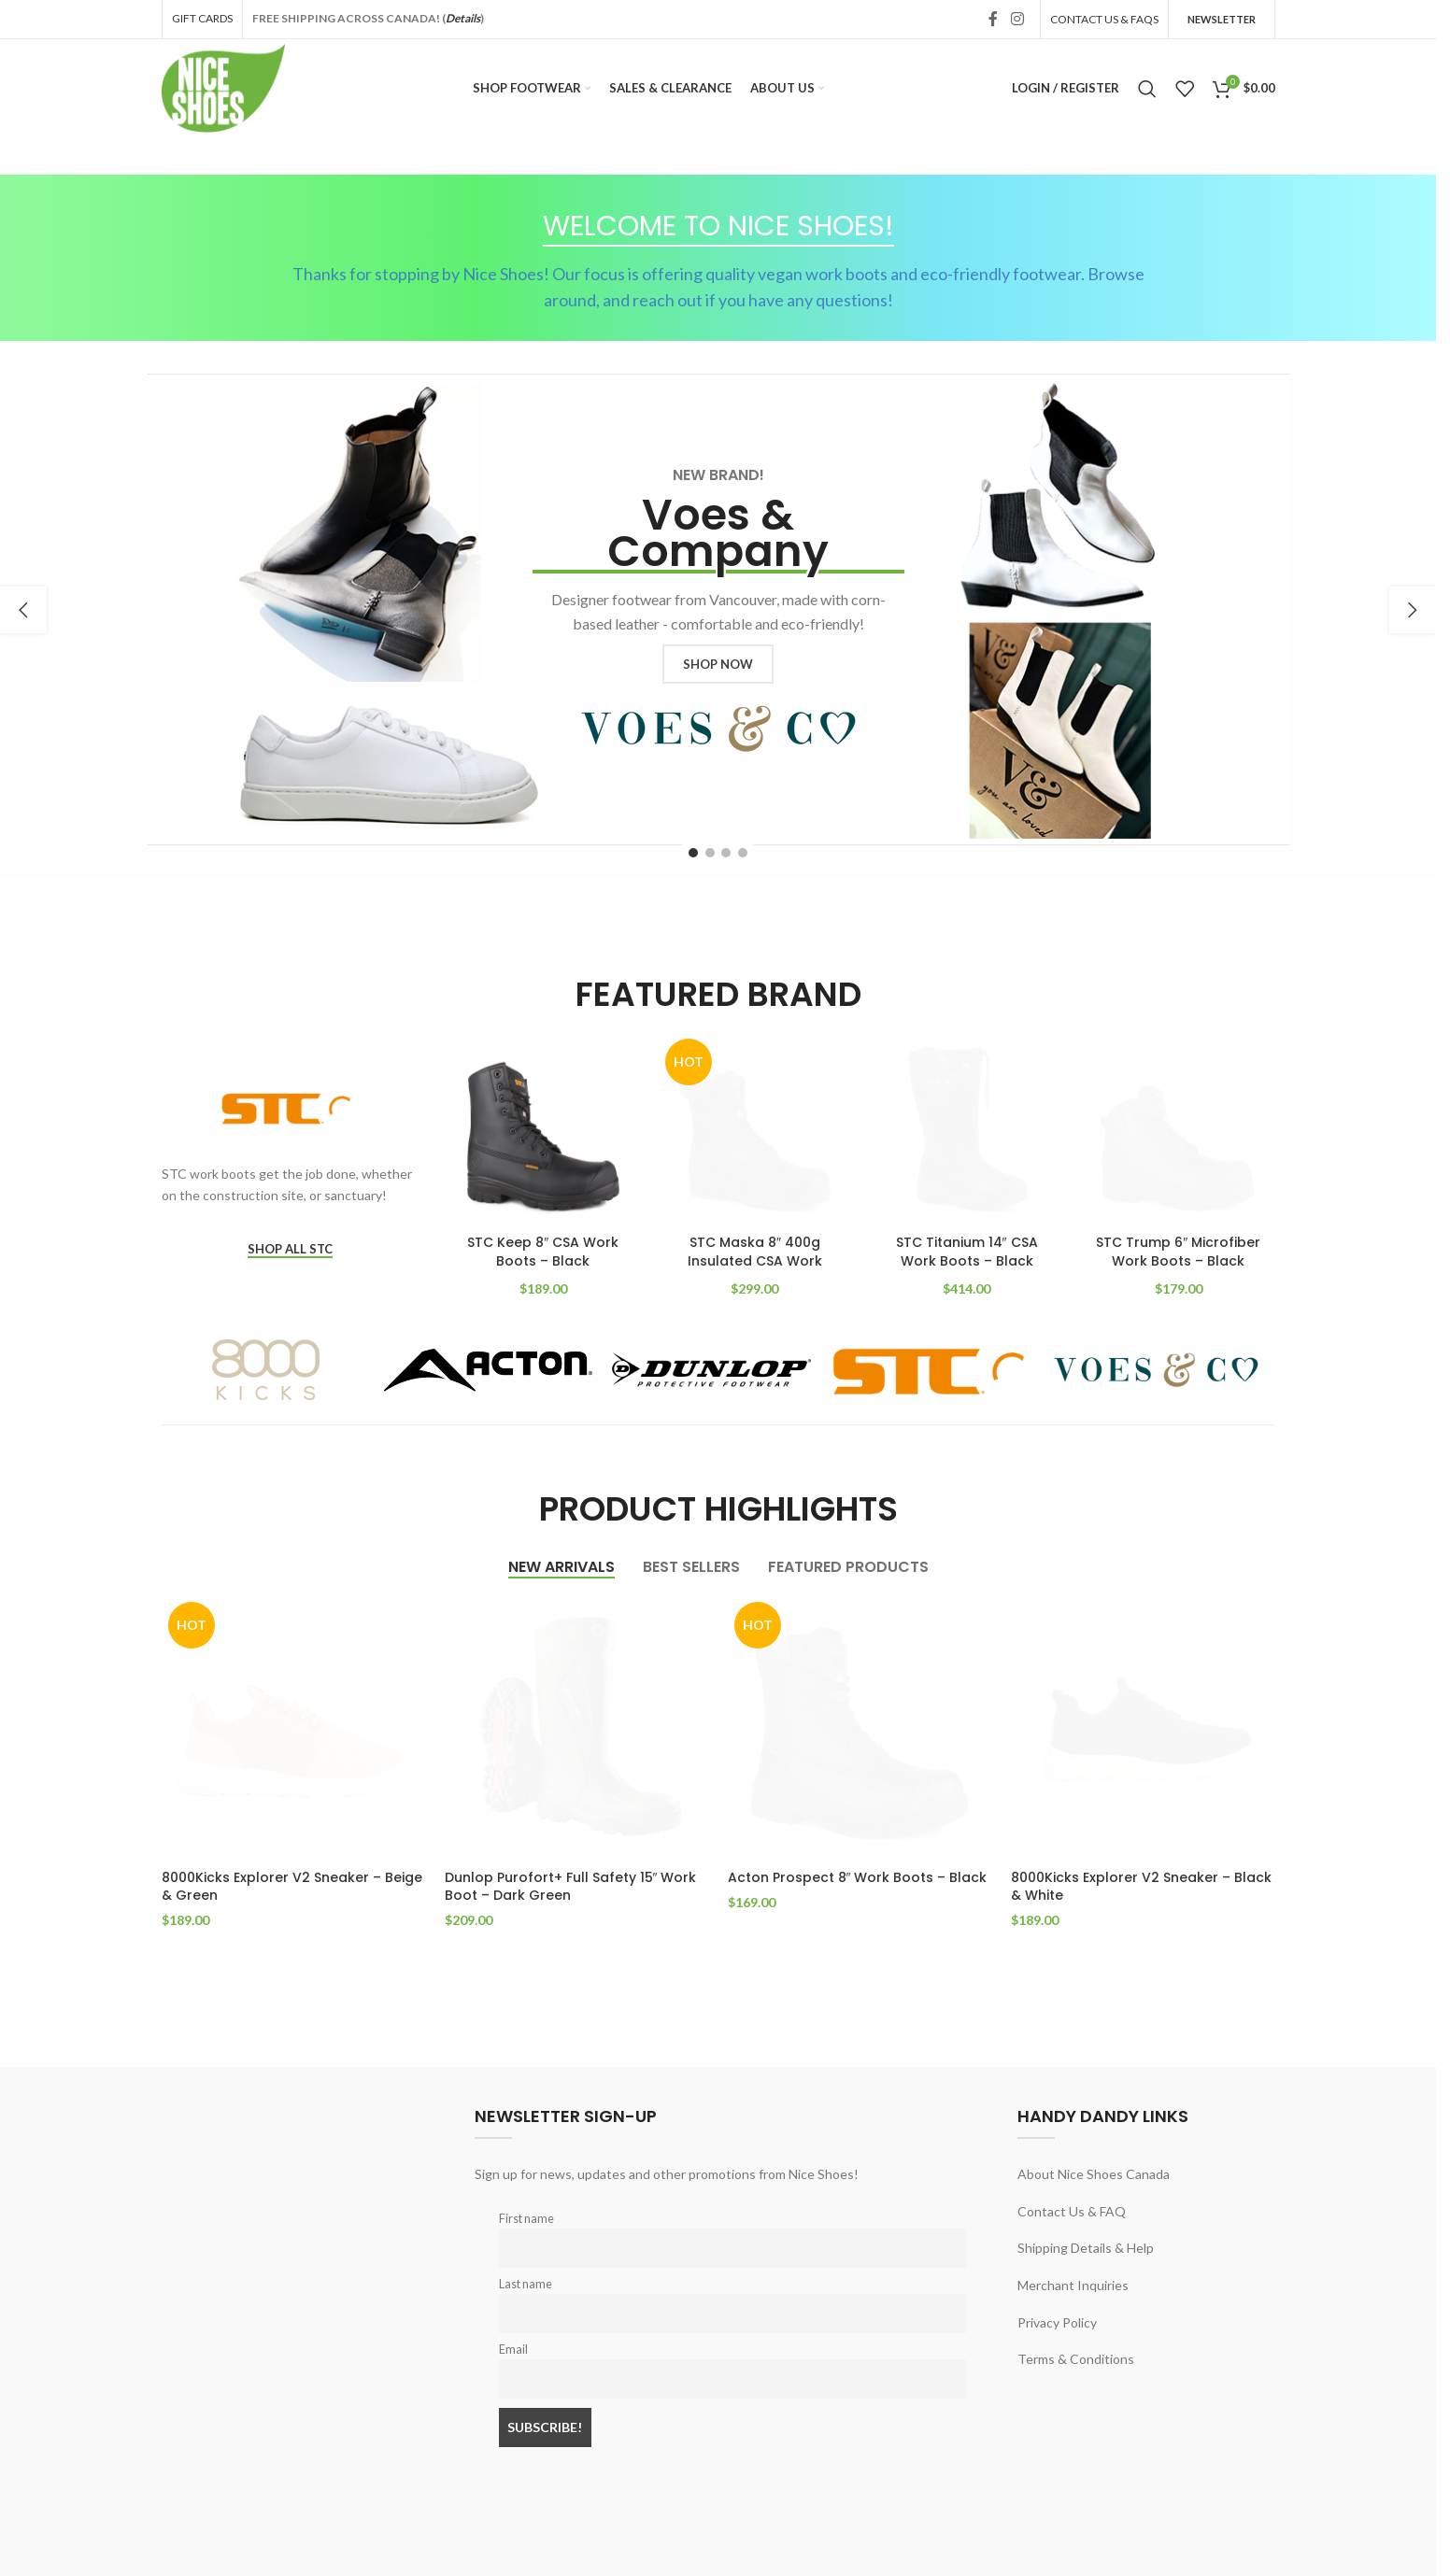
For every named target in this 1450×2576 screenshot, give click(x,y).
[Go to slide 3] (726, 852)
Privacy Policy (1057, 2322)
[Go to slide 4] (742, 852)
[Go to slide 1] (693, 852)
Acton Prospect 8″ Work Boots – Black (858, 1877)
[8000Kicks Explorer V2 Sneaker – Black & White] (1143, 1727)
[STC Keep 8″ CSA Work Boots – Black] (543, 1128)
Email (513, 2349)
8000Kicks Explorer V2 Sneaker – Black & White (1141, 1886)
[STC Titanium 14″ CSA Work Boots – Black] (966, 1128)
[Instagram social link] (1017, 19)
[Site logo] (224, 86)
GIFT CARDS (202, 18)
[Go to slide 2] (710, 852)
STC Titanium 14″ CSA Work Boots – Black (967, 1251)
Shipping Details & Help (1085, 2248)
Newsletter (1221, 19)
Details (463, 18)
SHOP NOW (718, 664)
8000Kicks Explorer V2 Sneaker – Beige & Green (292, 1886)
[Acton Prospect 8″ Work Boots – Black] (860, 1727)
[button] (23, 610)
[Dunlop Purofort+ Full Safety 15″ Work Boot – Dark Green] (577, 1727)
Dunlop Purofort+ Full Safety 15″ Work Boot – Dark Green (571, 1886)
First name (526, 2219)
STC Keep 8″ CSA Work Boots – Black (542, 1251)
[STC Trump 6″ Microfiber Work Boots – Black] (1178, 1128)
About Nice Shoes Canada (1093, 2174)
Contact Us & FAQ (1071, 2211)
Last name (525, 2284)
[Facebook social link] (993, 19)
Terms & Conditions (1075, 2359)
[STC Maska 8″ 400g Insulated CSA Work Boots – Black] (755, 1128)
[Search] (1147, 88)
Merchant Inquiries (1073, 2285)
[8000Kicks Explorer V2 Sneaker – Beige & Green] (294, 1727)
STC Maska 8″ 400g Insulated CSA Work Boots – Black (755, 1260)
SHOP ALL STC (290, 1249)
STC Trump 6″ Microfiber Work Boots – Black (1178, 1251)
